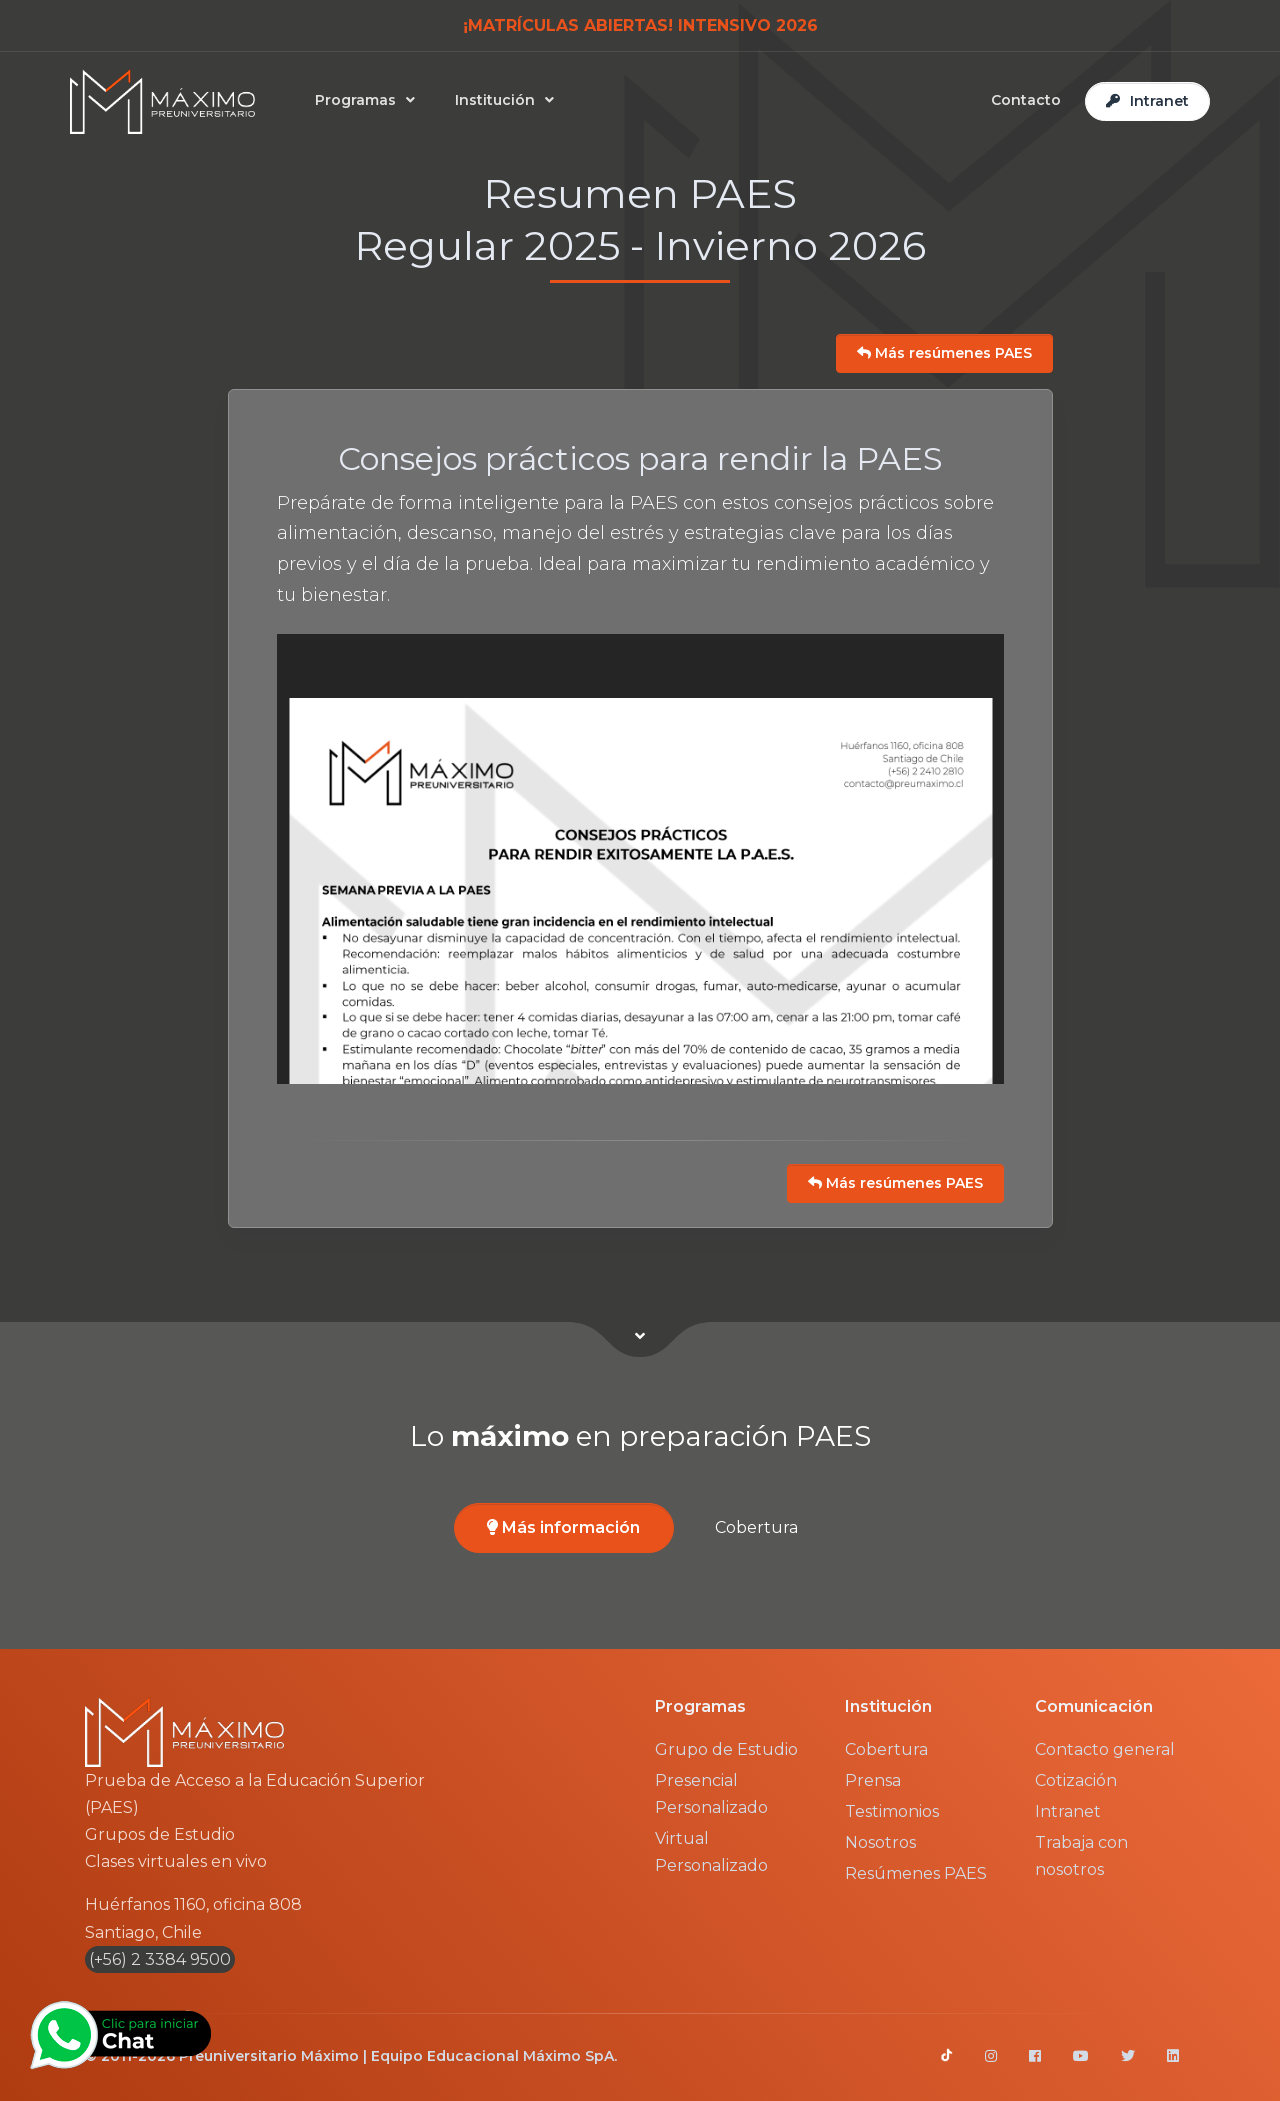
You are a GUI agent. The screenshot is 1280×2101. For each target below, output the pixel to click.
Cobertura (756, 1527)
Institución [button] (499, 100)
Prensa (873, 1780)
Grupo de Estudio (726, 1749)
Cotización (1076, 1780)
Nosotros (880, 1842)
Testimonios (892, 1811)
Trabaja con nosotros (1081, 1856)
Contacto (1026, 100)
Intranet (1068, 1811)
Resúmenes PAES (916, 1873)
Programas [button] (359, 100)
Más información (563, 1527)
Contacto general (1105, 1749)
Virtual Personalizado (711, 1852)
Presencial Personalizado (711, 1794)
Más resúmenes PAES (944, 353)
